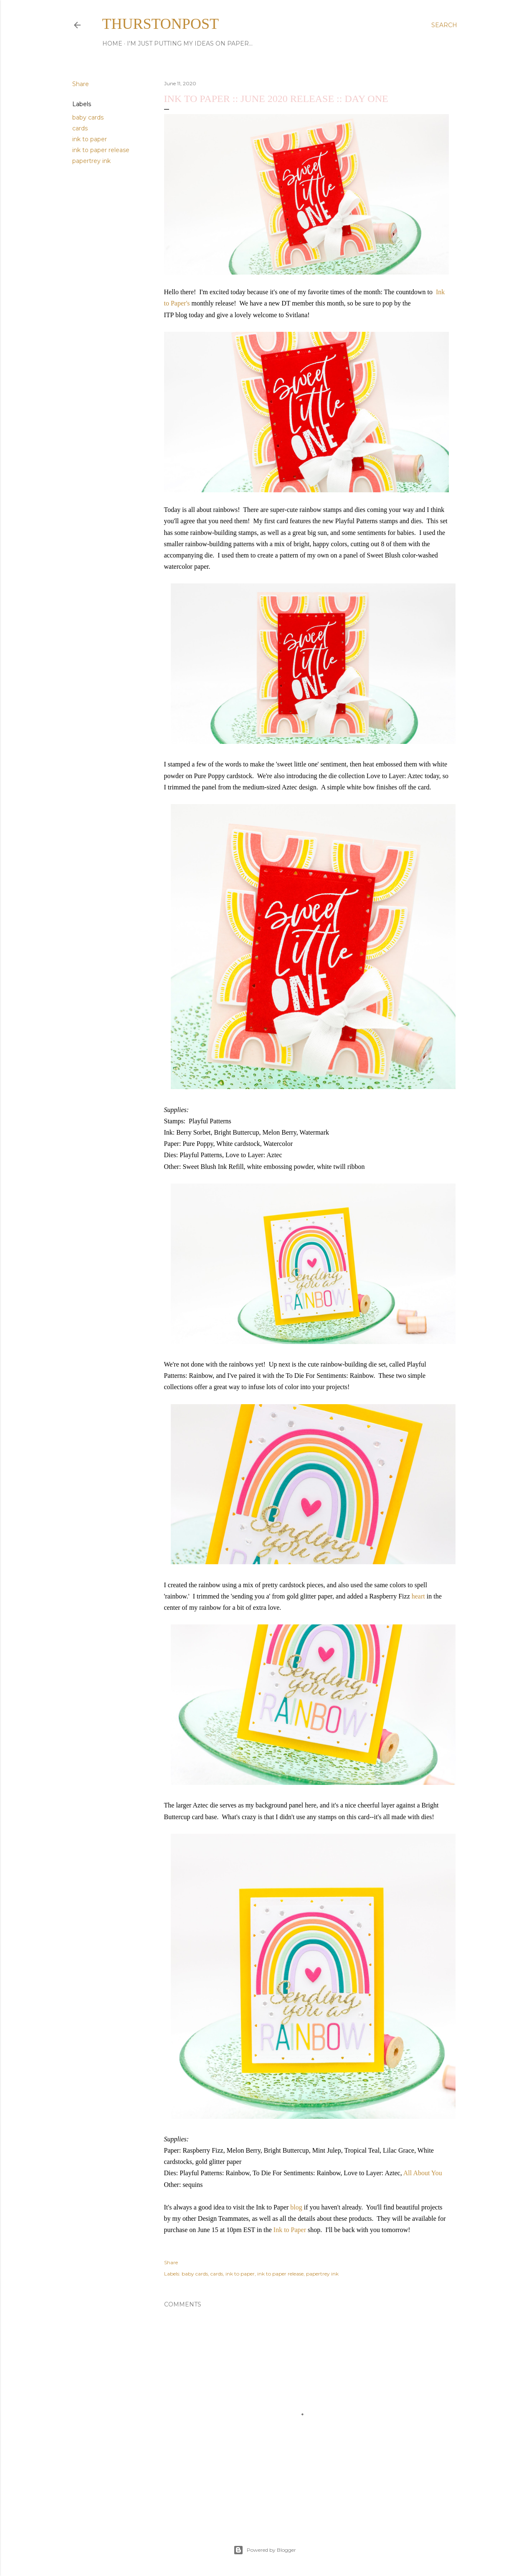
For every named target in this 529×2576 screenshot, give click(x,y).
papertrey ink (91, 161)
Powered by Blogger (264, 2550)
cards (80, 128)
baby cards (88, 117)
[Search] (444, 25)
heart (418, 1596)
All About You (422, 2172)
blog (296, 2207)
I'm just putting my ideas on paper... (190, 43)
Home (112, 43)
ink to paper (89, 139)
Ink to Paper (289, 2229)
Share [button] (80, 84)
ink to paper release (100, 150)
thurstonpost (160, 23)
